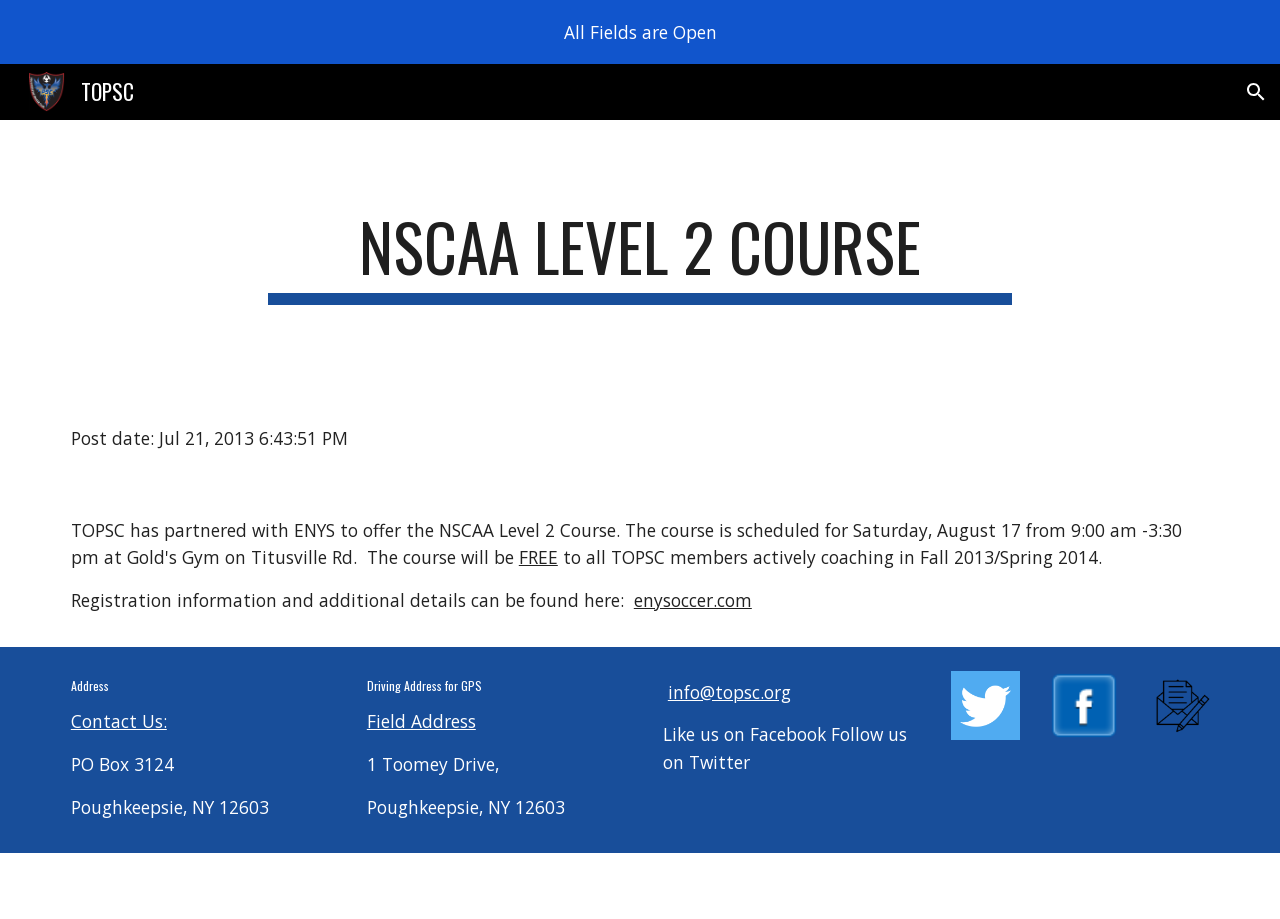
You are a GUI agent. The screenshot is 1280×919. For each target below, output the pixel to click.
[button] (1256, 92)
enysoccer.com (693, 600)
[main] (640, 256)
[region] (640, 32)
